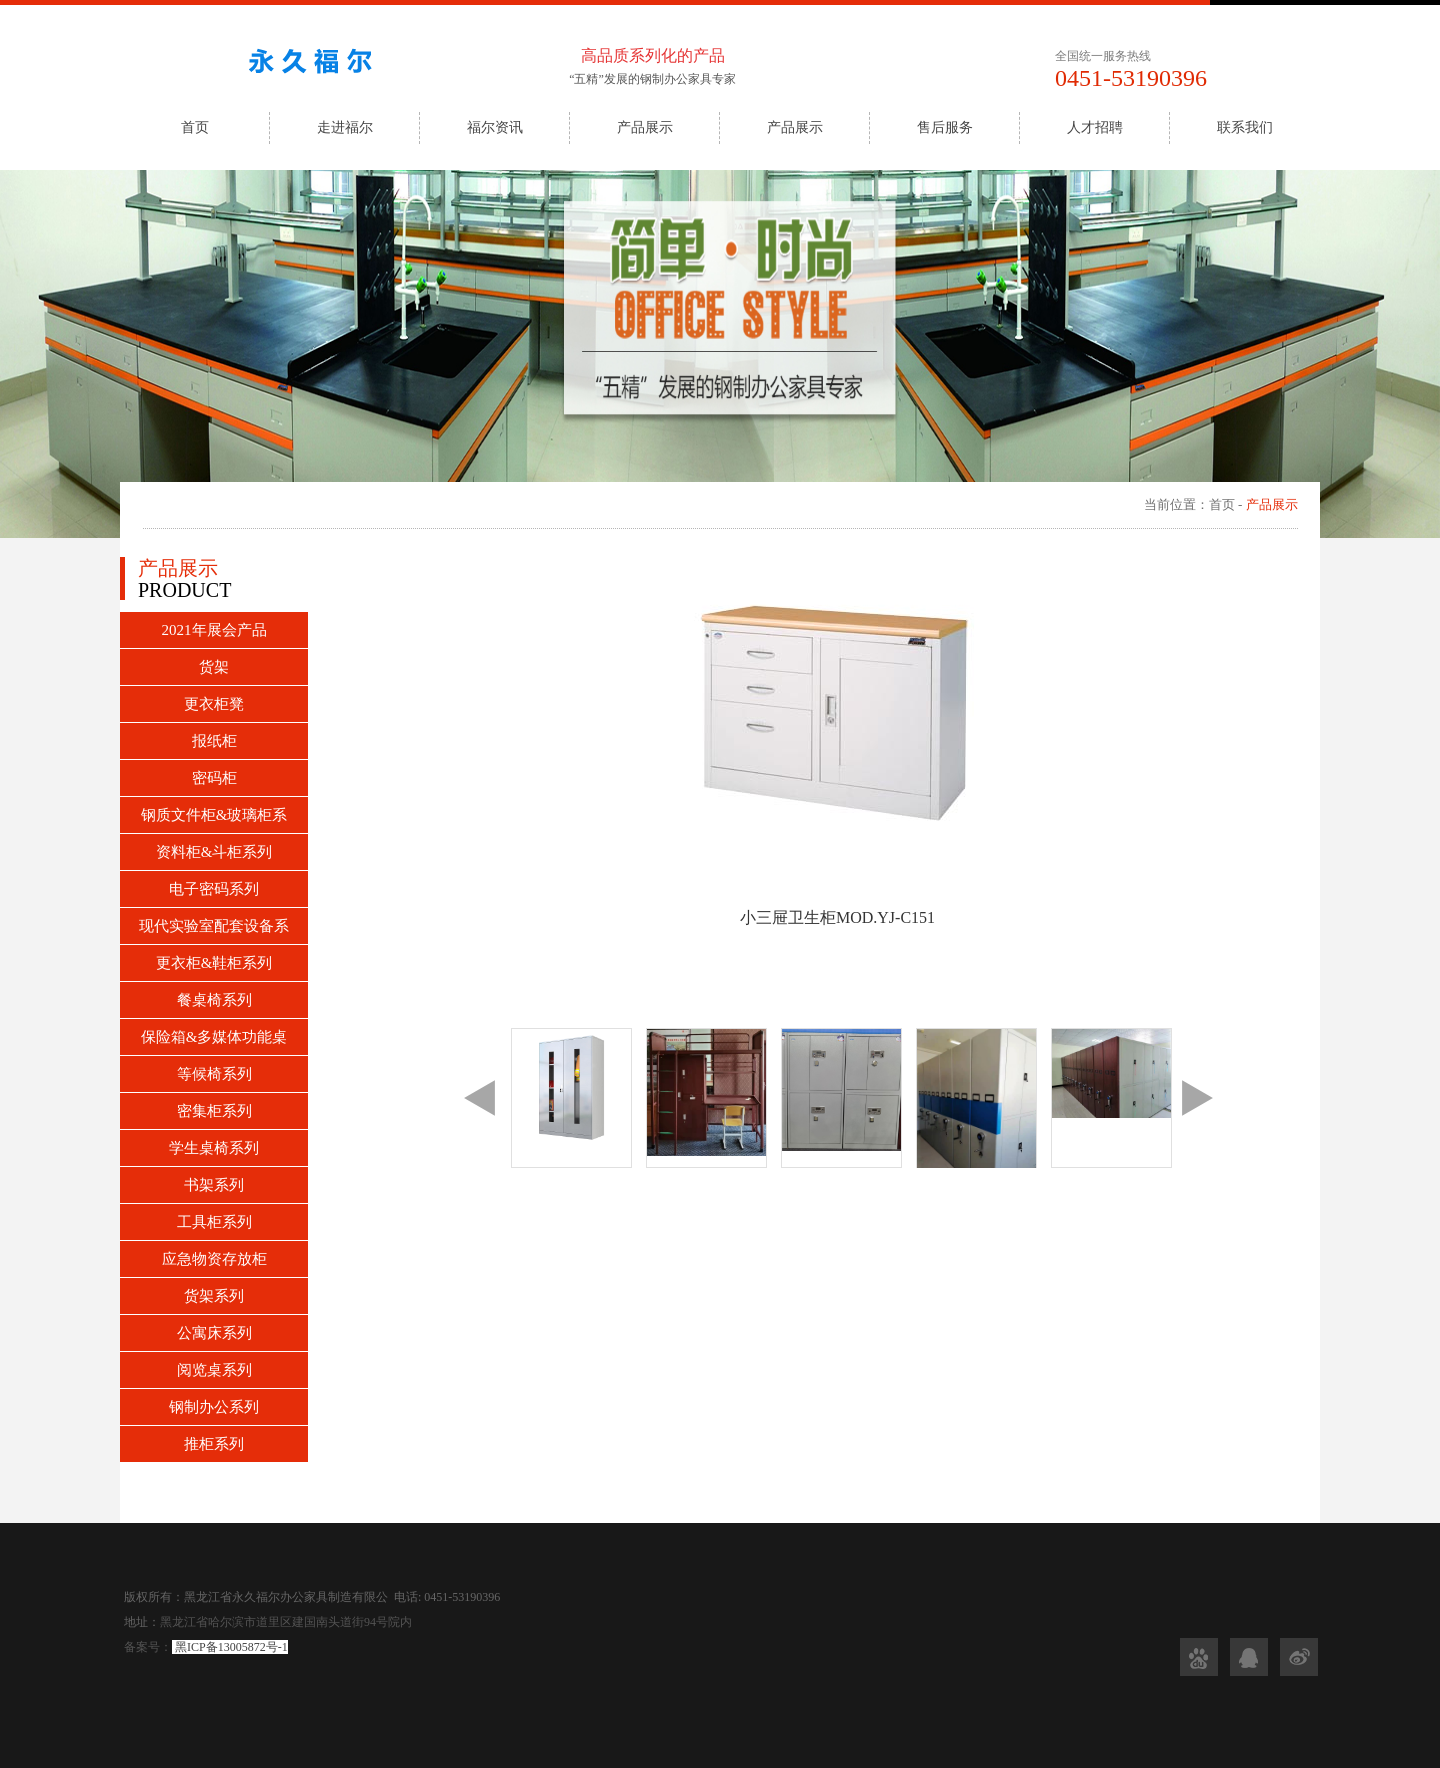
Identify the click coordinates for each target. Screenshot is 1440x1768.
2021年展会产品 (214, 630)
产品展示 (645, 127)
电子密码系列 (214, 889)
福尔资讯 (495, 127)
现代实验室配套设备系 (214, 926)
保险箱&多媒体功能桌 (214, 1037)
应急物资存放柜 (214, 1259)
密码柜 (214, 778)
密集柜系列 (214, 1111)
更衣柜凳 (214, 704)
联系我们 (1245, 127)
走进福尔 (345, 127)
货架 (214, 667)
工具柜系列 (214, 1222)
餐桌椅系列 (214, 1000)
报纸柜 (214, 741)
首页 (195, 127)
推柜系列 (214, 1444)
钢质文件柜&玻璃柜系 (214, 815)
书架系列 (214, 1185)
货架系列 (214, 1296)
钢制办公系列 (214, 1407)
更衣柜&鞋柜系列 (214, 963)
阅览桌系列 (214, 1370)
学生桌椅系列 (214, 1148)
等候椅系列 (214, 1074)
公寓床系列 (214, 1333)
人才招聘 (1095, 127)
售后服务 (945, 127)
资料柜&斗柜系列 (214, 852)
